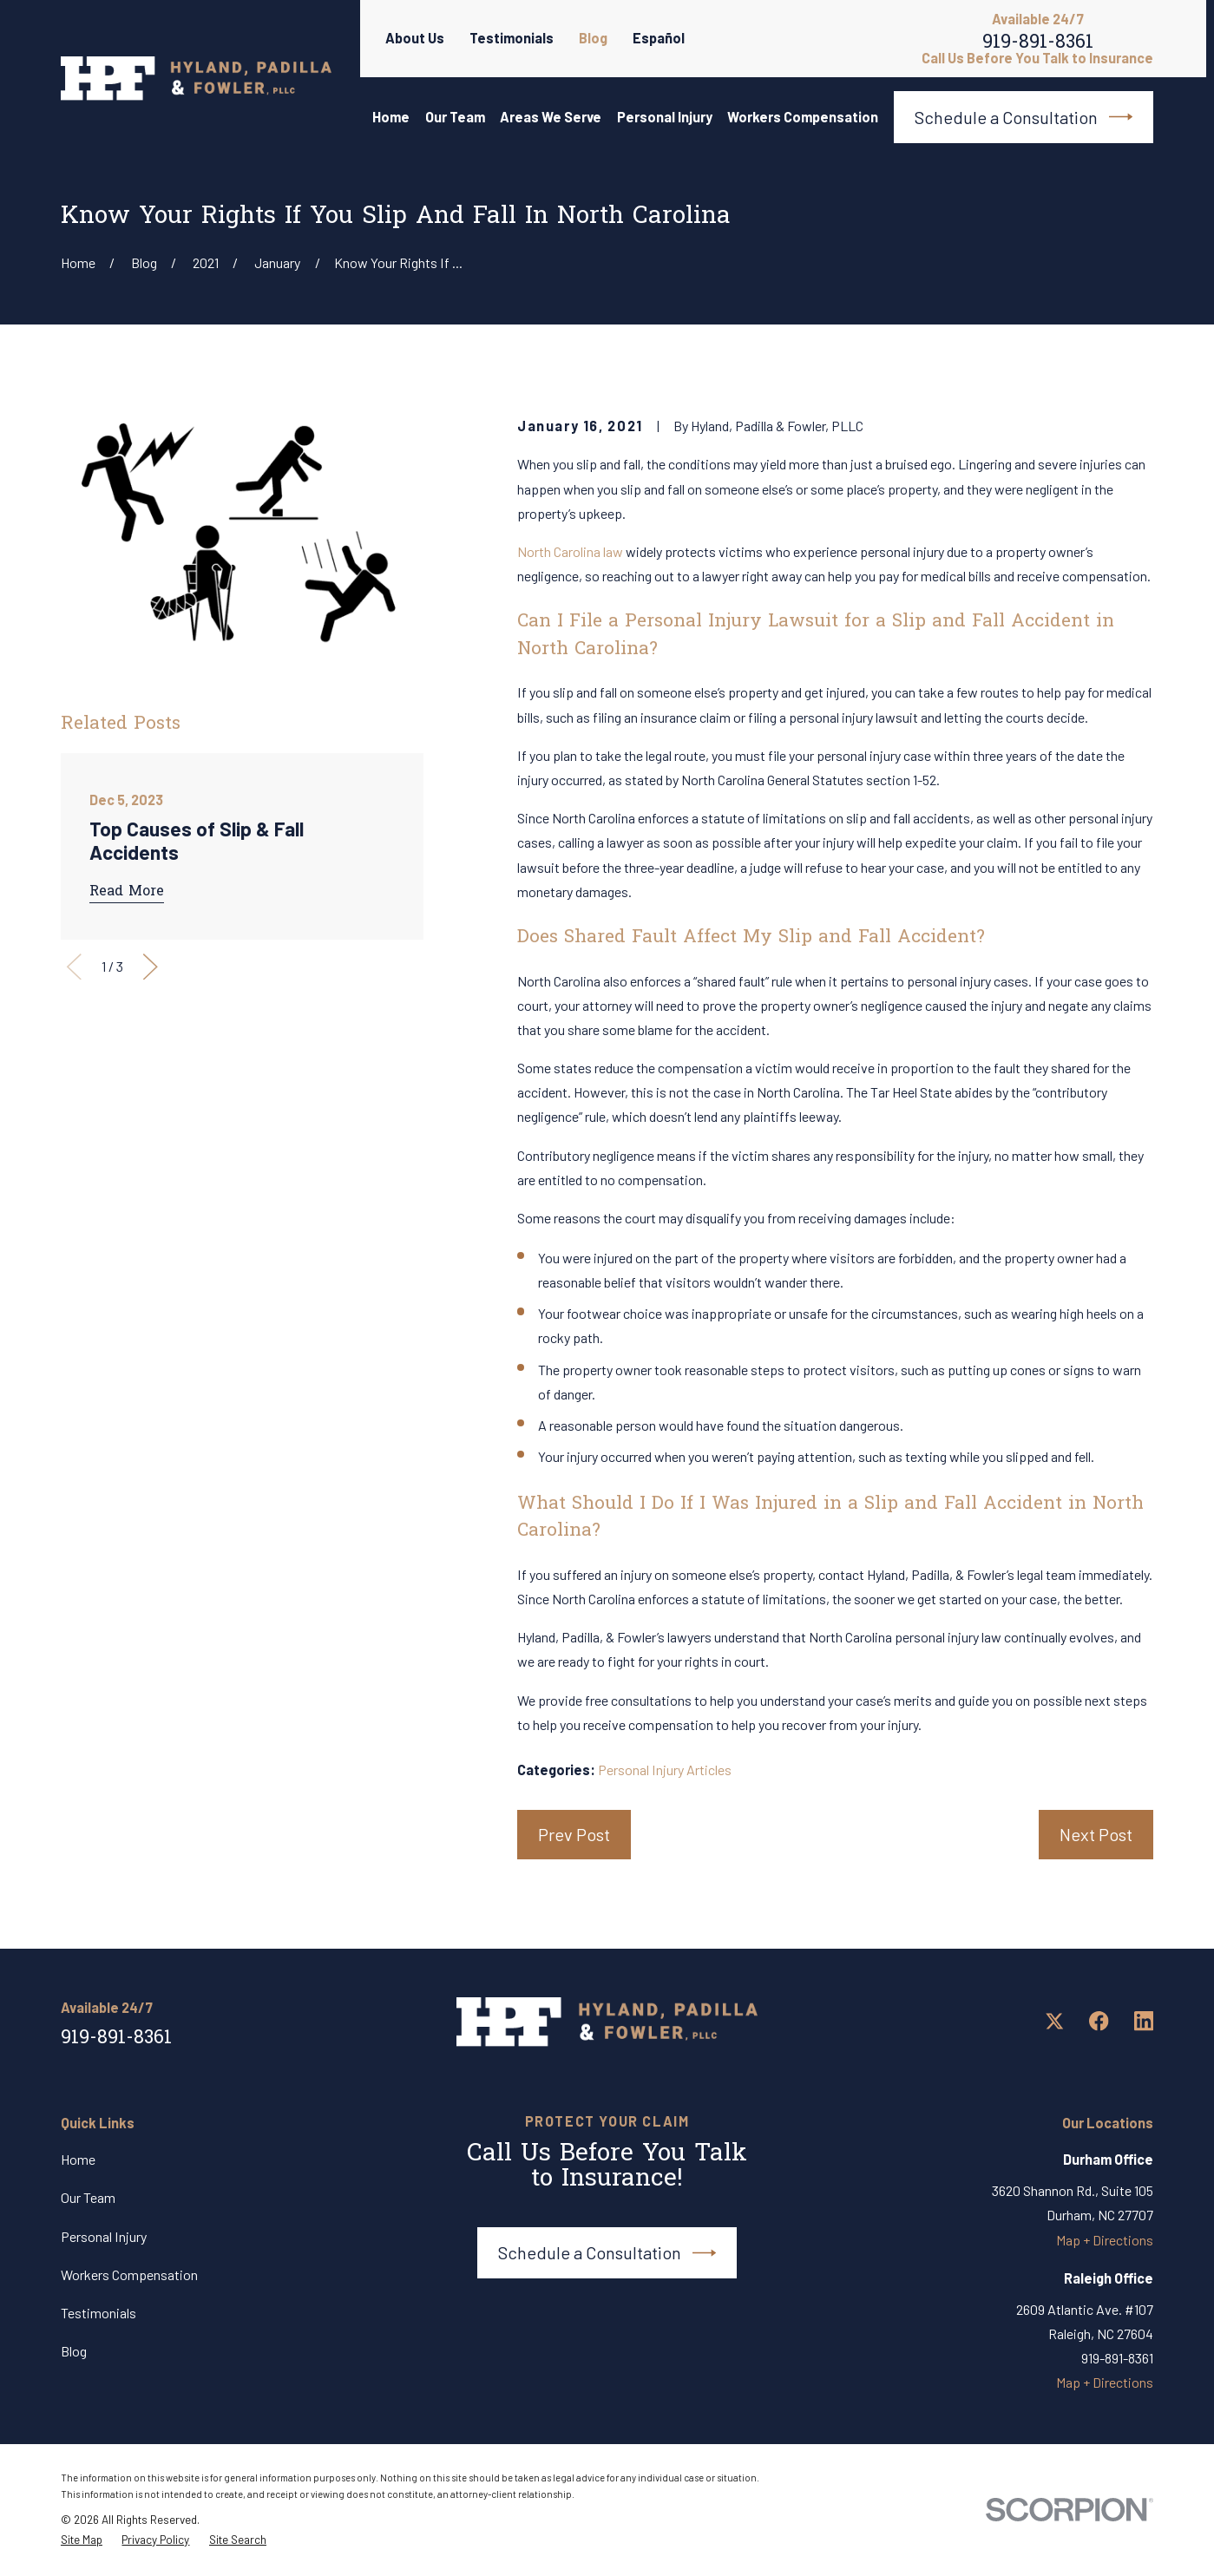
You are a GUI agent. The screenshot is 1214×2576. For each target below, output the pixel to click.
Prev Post (574, 1834)
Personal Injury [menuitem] (664, 116)
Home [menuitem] (391, 116)
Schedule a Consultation (1023, 116)
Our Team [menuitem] (455, 116)
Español (659, 37)
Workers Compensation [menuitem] (802, 116)
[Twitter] (1055, 2021)
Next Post (1096, 1834)
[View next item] (150, 967)
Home (78, 2159)
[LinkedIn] (1144, 2021)
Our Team (88, 2197)
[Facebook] (1099, 2021)
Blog (593, 37)
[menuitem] (81, 2540)
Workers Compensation (129, 2274)
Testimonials (511, 37)
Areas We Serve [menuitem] (550, 116)
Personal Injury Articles (665, 1769)
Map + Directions (1104, 2240)
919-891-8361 (1037, 45)
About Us (414, 37)
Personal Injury (104, 2236)
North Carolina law (570, 551)
